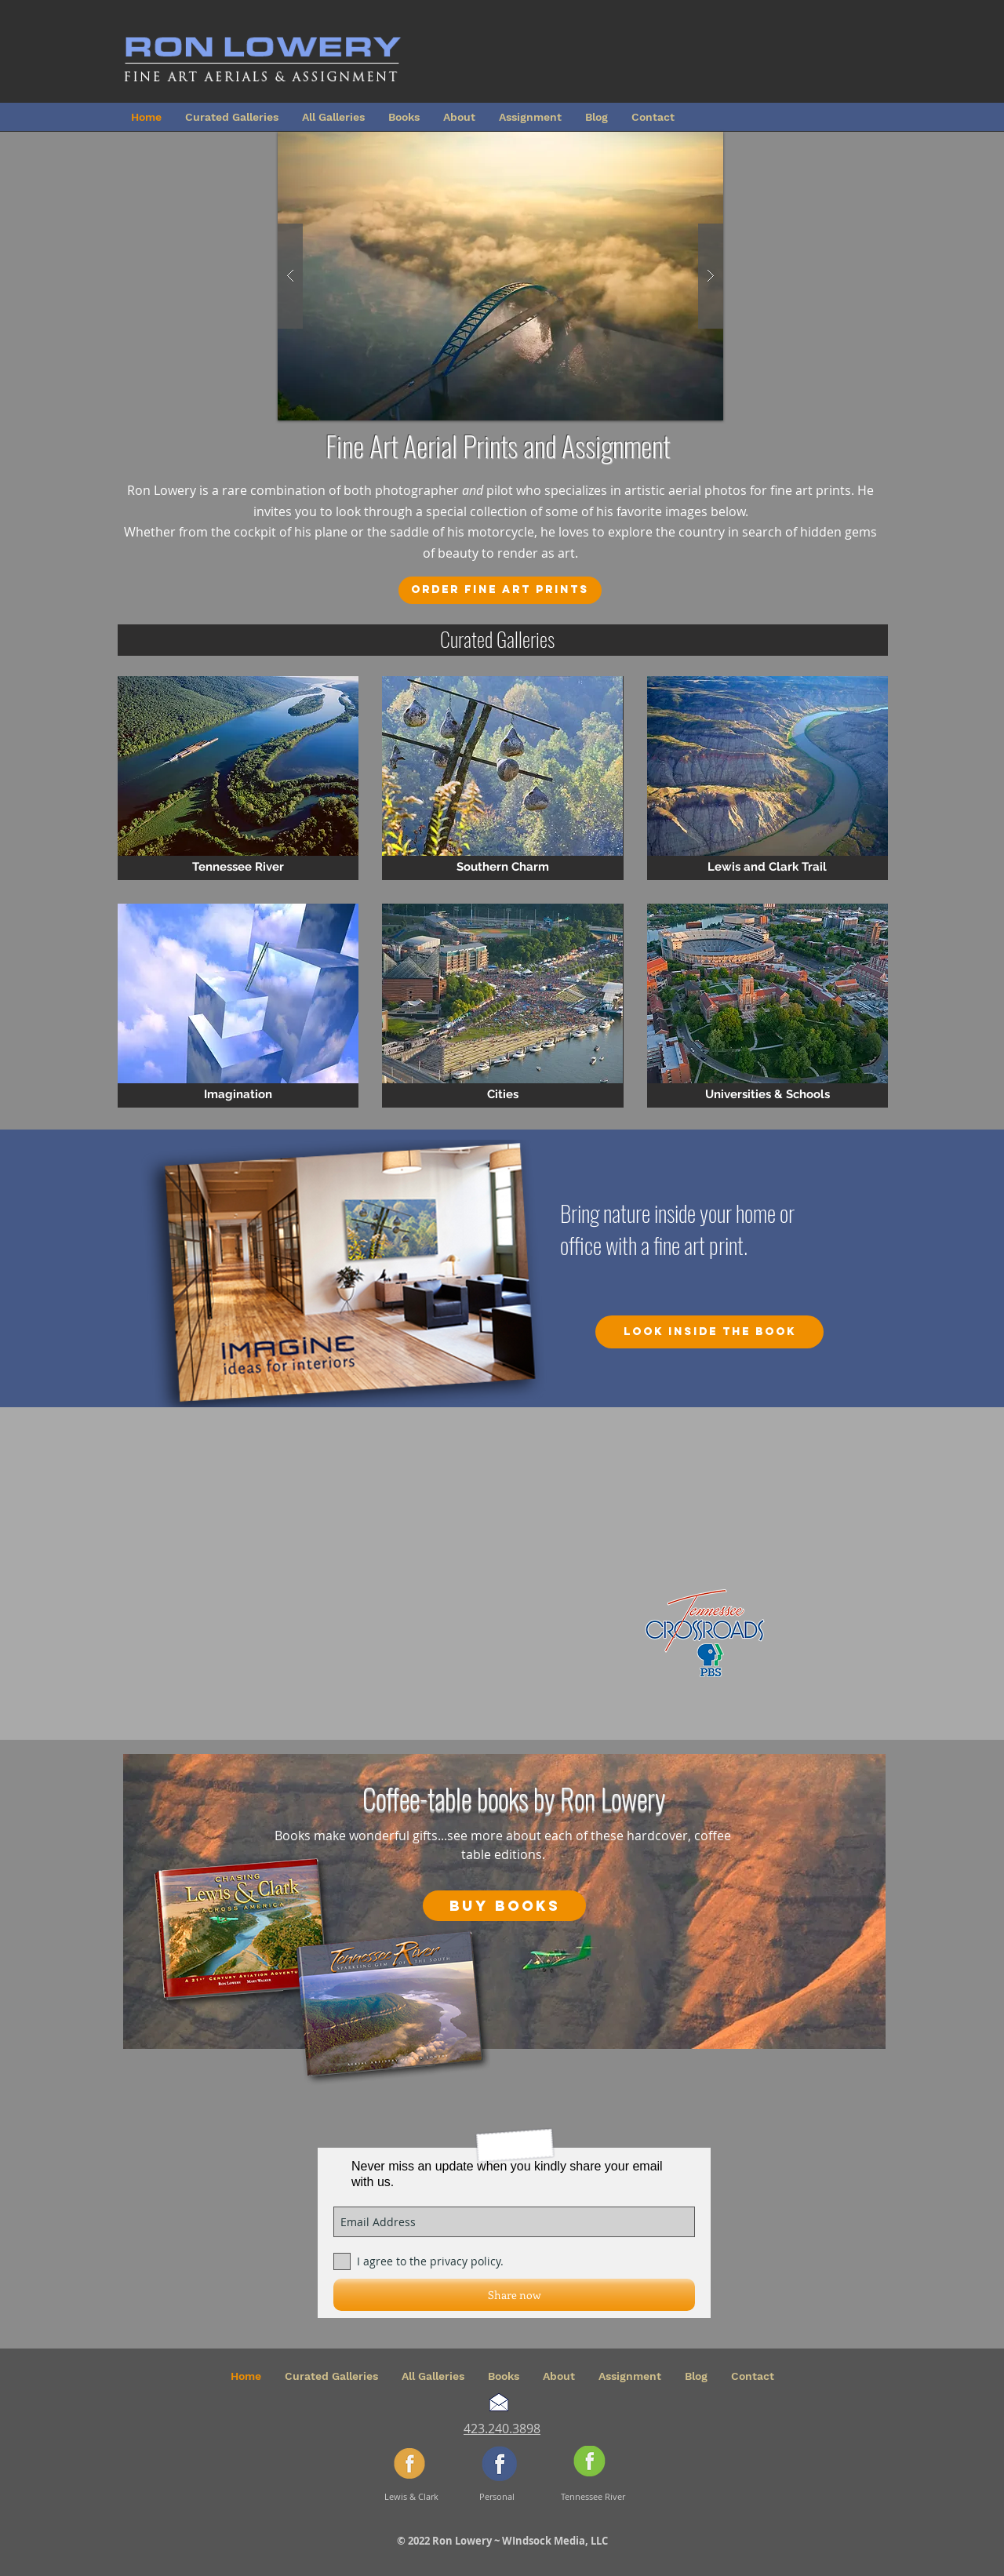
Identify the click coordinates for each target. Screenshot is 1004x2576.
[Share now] (514, 2295)
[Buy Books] (504, 1905)
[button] (500, 276)
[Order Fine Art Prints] (500, 590)
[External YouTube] (541, 1558)
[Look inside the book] (709, 1331)
